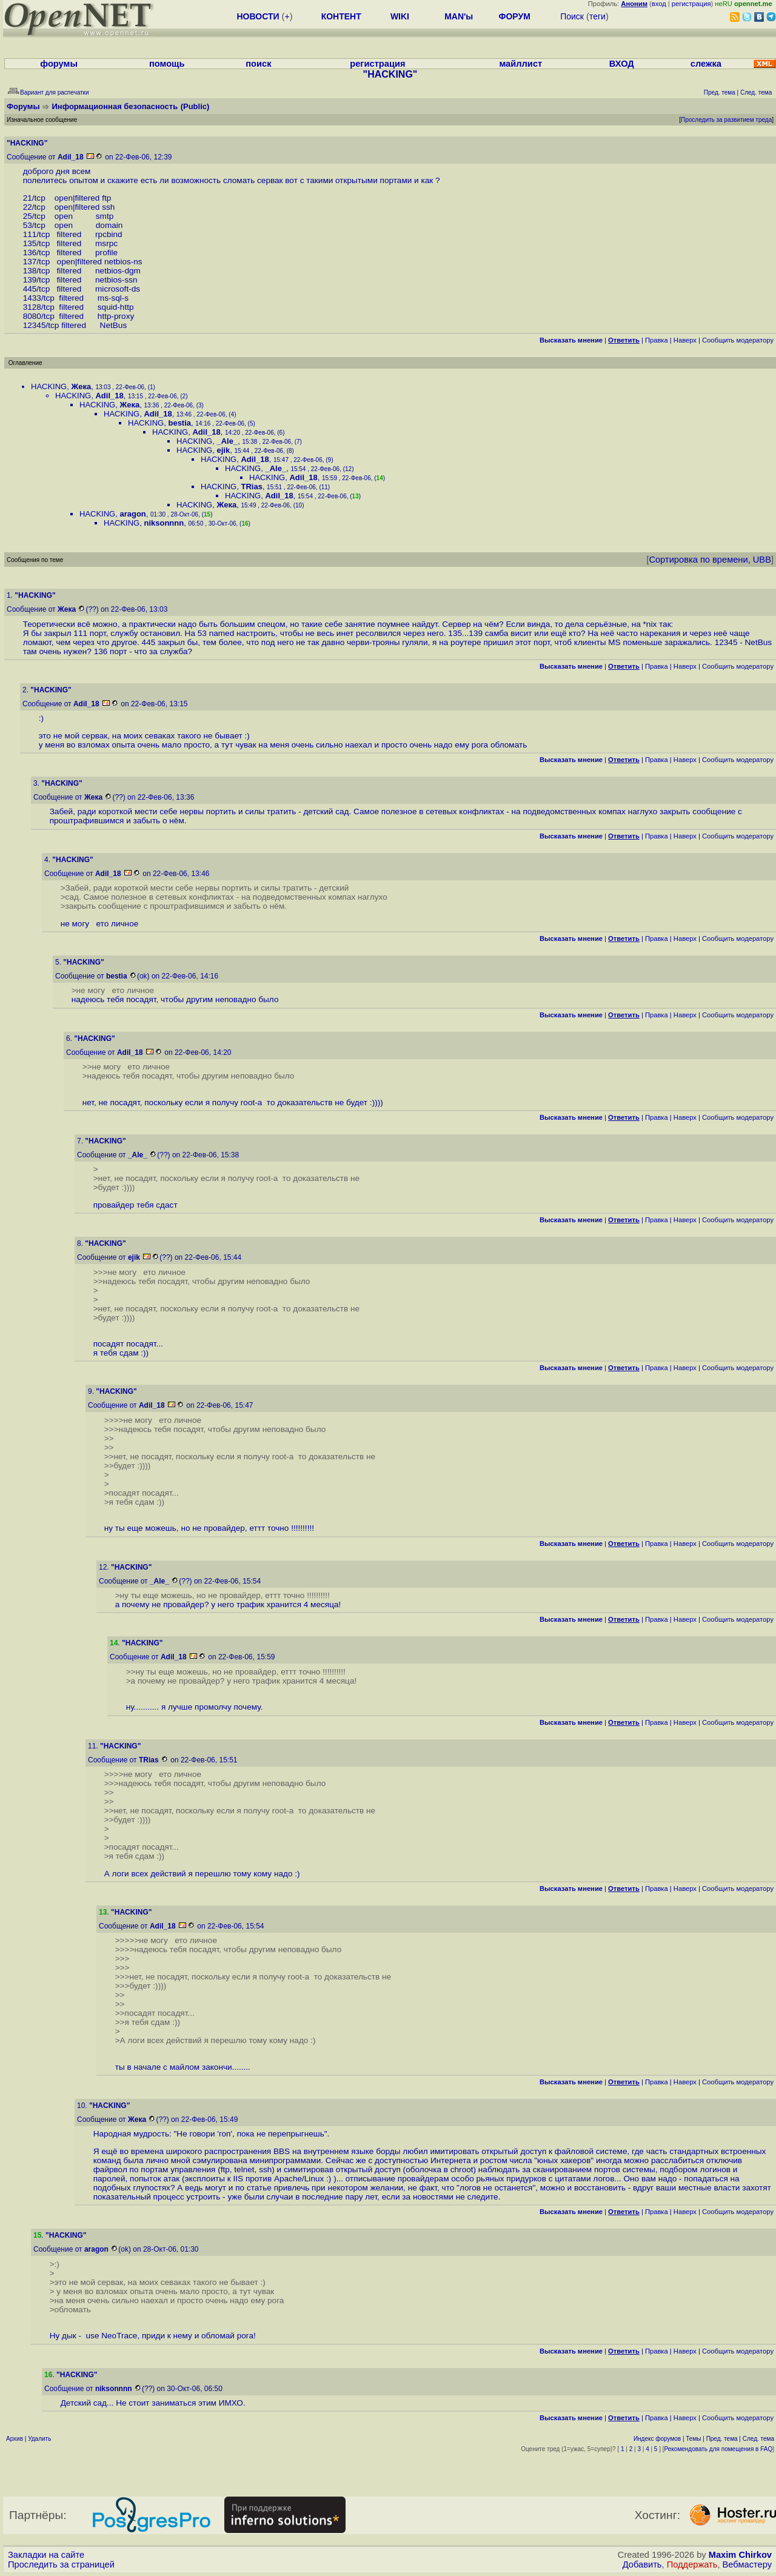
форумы (59, 64)
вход (659, 3)
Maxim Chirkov (740, 2555)
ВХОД (621, 64)
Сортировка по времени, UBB (710, 559)
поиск (258, 64)
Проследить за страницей (61, 2564)
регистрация (691, 3)
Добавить (642, 2564)
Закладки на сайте (46, 2555)
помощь (167, 64)
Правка (656, 340)
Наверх (685, 340)
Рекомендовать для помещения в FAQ (718, 2449)
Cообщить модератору (738, 340)
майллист (520, 64)
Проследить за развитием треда (726, 119)
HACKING (49, 386)
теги (597, 16)
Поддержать (692, 2564)
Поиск (572, 16)
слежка (706, 64)
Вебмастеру (747, 2564)
